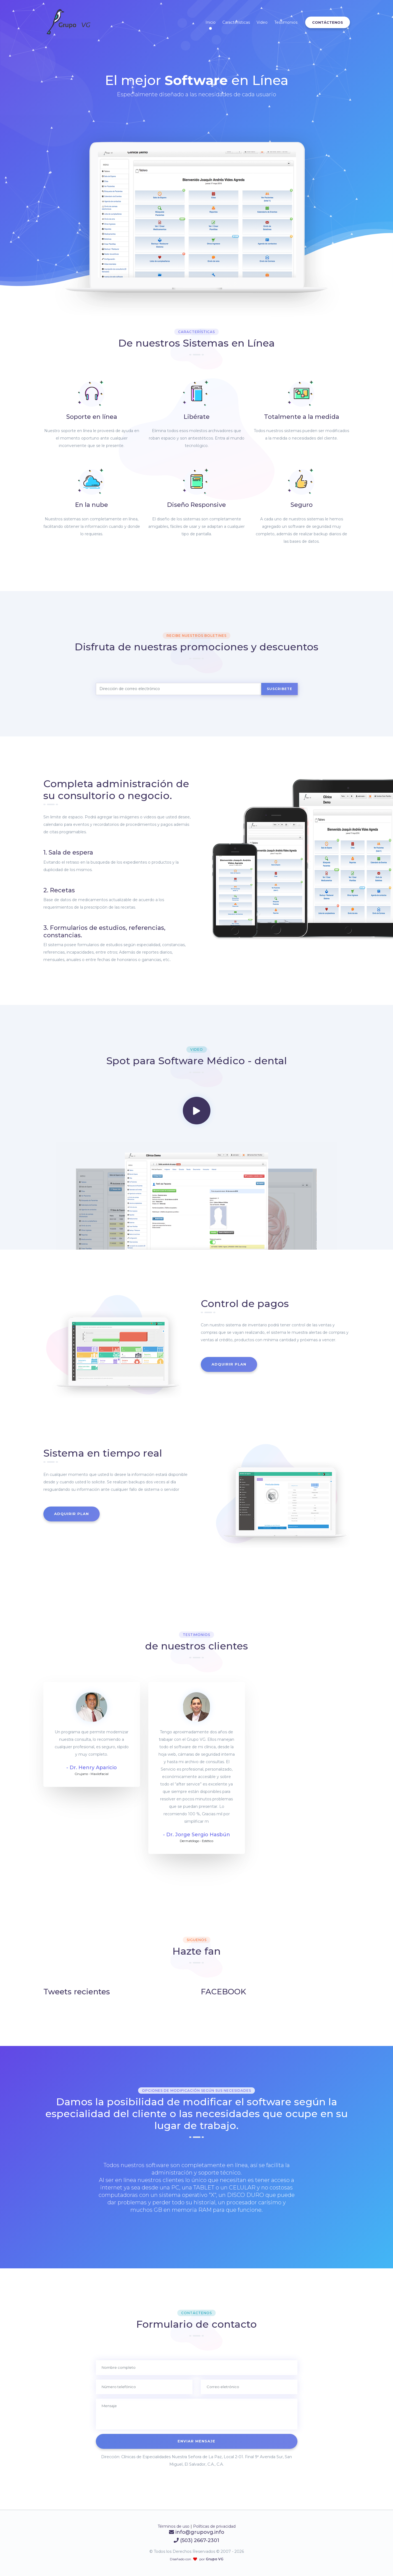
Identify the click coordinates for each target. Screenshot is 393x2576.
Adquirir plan (229, 1364)
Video (262, 22)
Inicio (210, 22)
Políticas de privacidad (214, 2526)
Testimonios (285, 22)
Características (236, 22)
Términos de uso (173, 2526)
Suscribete (279, 689)
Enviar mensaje (196, 2441)
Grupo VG (214, 2559)
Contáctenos (327, 22)
